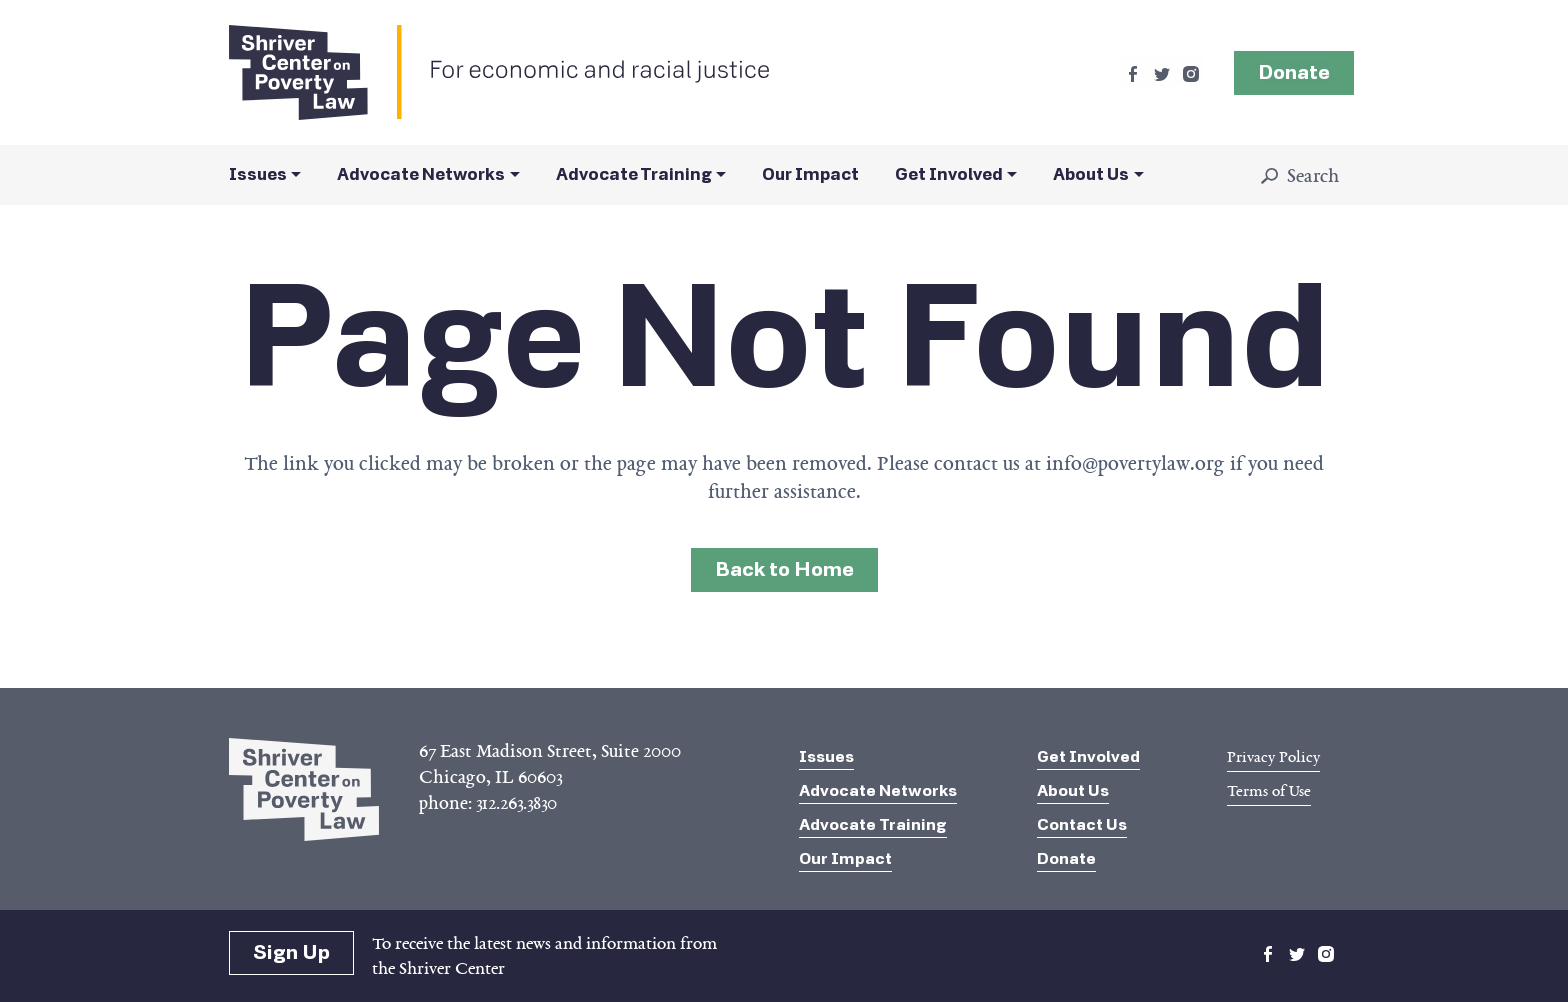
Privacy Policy (1273, 757)
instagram (1191, 74)
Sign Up (291, 952)
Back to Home (784, 569)
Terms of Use (1269, 791)
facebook (1133, 74)
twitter (1162, 74)
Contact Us (1082, 824)
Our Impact (810, 174)
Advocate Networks (421, 174)
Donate (1066, 858)
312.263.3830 (516, 803)
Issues (258, 174)
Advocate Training (634, 174)
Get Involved (949, 174)
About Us (1091, 174)
